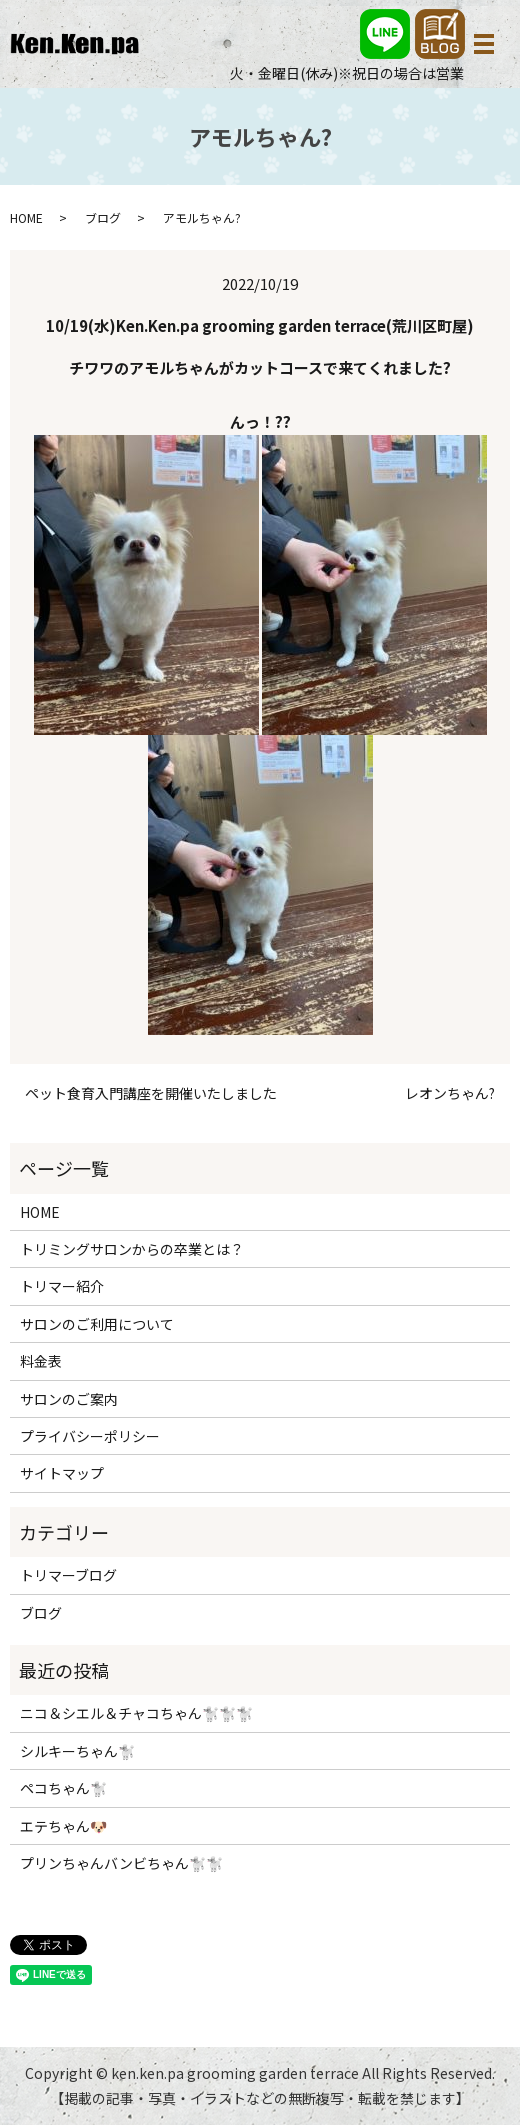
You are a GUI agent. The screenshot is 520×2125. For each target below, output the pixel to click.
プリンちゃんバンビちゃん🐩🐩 (121, 1863)
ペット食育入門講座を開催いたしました (151, 1093)
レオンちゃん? (450, 1093)
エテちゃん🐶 (63, 1826)
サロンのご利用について (97, 1324)
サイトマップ (62, 1473)
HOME (26, 217)
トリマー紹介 (62, 1286)
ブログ (103, 217)
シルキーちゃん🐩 (77, 1751)
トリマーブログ (68, 1575)
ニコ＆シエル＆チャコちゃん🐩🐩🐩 (136, 1713)
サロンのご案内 (69, 1399)
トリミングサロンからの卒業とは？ (132, 1249)
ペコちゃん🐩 (63, 1788)
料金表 (41, 1361)
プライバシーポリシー (90, 1436)
